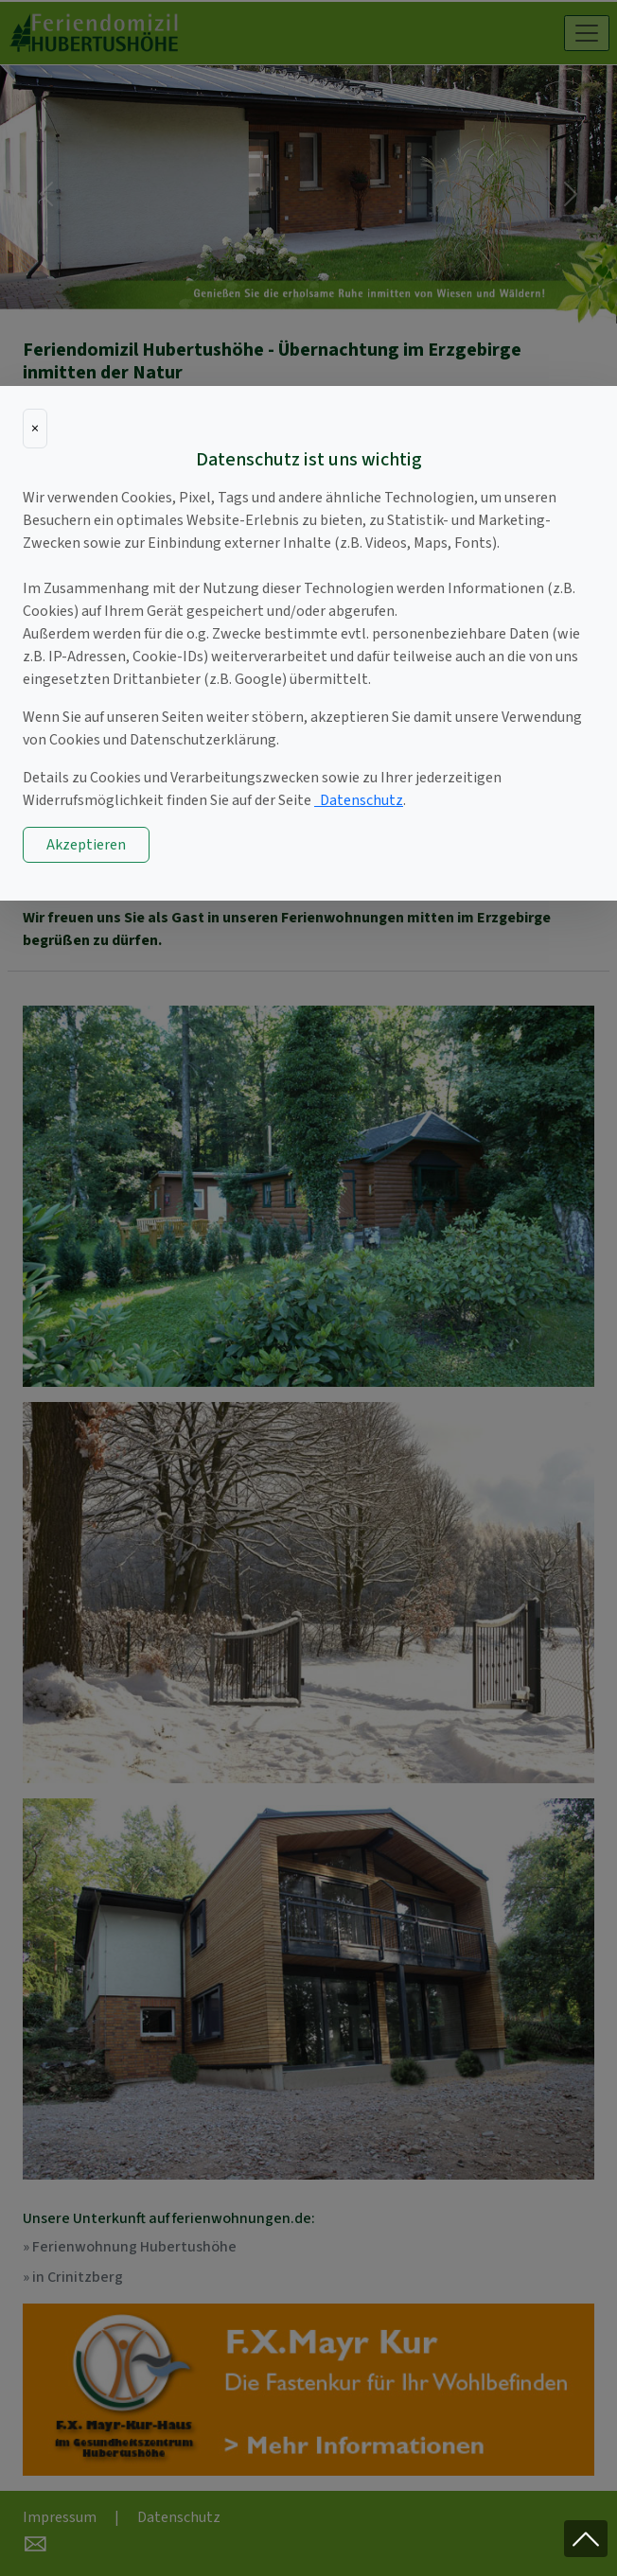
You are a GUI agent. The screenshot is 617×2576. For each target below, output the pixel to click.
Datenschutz (358, 800)
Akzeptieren (86, 844)
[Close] (35, 428)
